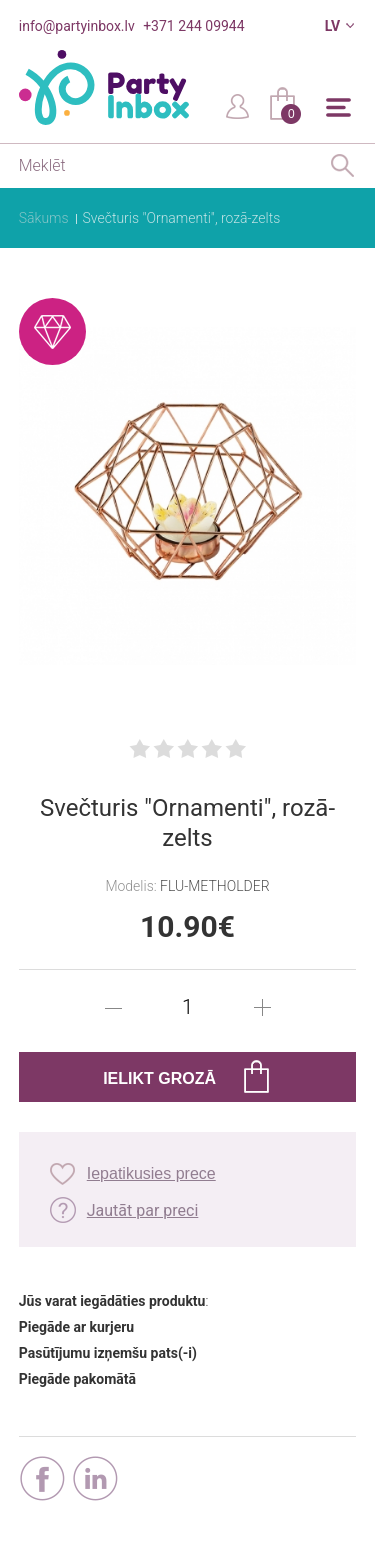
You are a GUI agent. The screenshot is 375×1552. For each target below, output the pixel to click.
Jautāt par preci (143, 1210)
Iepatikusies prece (151, 1173)
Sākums (44, 218)
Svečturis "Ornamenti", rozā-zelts (182, 218)
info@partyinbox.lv (77, 26)
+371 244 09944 (193, 26)
